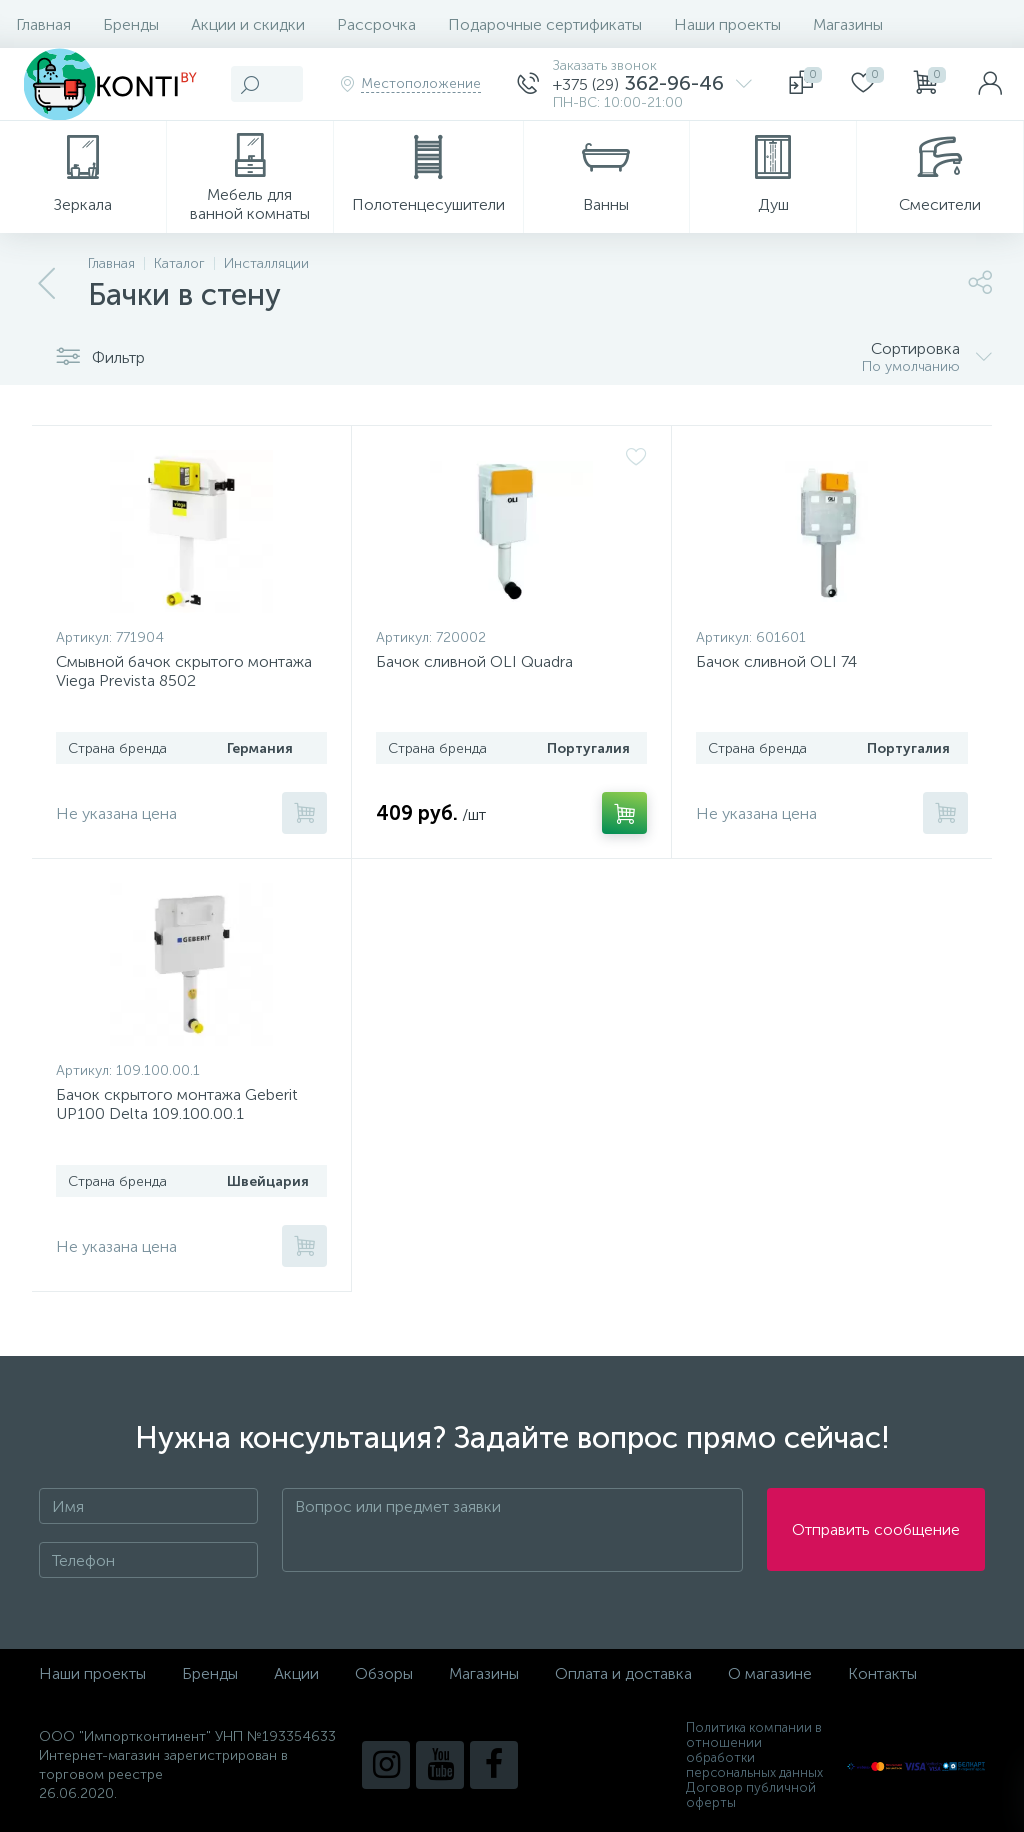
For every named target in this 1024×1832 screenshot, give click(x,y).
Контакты (882, 1673)
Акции (296, 1673)
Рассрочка (376, 24)
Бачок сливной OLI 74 (776, 661)
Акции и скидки (248, 24)
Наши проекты (727, 24)
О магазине (770, 1673)
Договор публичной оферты (751, 1795)
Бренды (131, 24)
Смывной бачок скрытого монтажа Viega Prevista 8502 (184, 671)
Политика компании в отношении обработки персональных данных (754, 1750)
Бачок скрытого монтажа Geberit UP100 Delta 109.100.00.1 (177, 1104)
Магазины (848, 24)
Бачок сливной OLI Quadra (474, 661)
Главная (43, 24)
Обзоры (384, 1673)
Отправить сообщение (876, 1530)
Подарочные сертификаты (545, 24)
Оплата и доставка (623, 1673)
